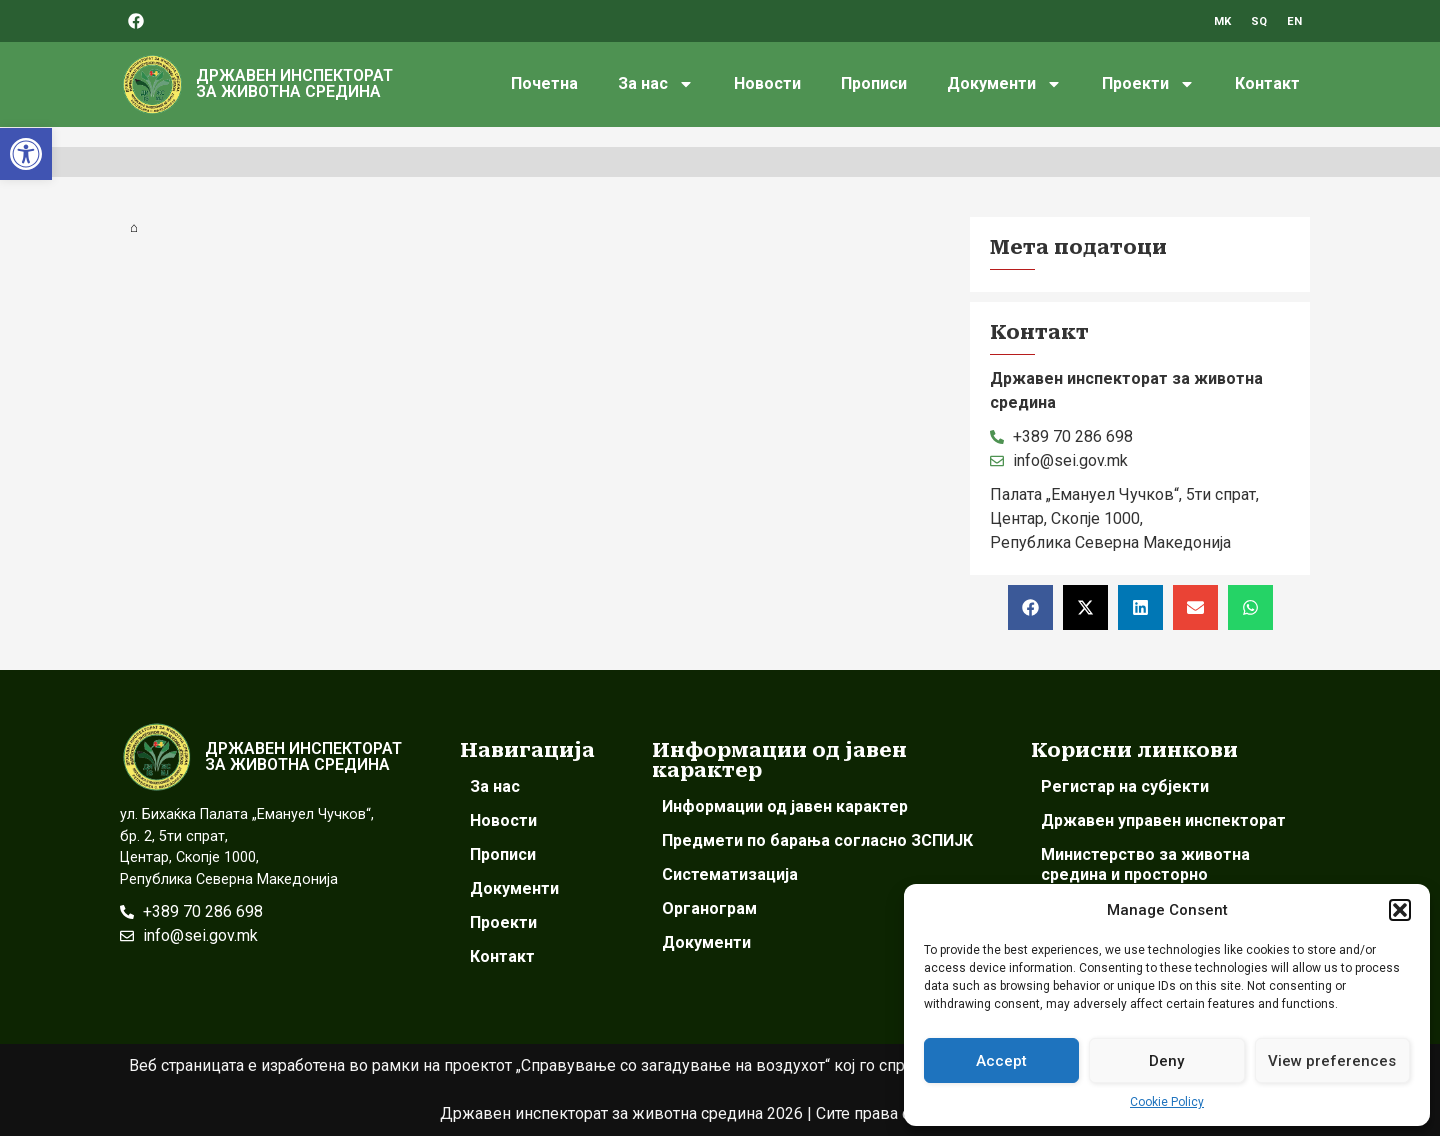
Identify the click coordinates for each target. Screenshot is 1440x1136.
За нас (656, 84)
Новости (767, 83)
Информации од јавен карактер (785, 806)
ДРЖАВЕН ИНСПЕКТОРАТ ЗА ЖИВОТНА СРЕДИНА (294, 83)
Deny (1166, 1061)
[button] (26, 154)
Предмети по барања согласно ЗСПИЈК (817, 840)
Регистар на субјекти (1125, 786)
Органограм (709, 908)
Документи (1004, 84)
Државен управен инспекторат (1163, 820)
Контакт (1267, 83)
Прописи (874, 83)
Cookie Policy (1167, 1102)
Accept (1001, 1061)
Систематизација (730, 874)
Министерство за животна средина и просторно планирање (1145, 874)
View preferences (1332, 1061)
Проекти (1148, 84)
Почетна (544, 83)
